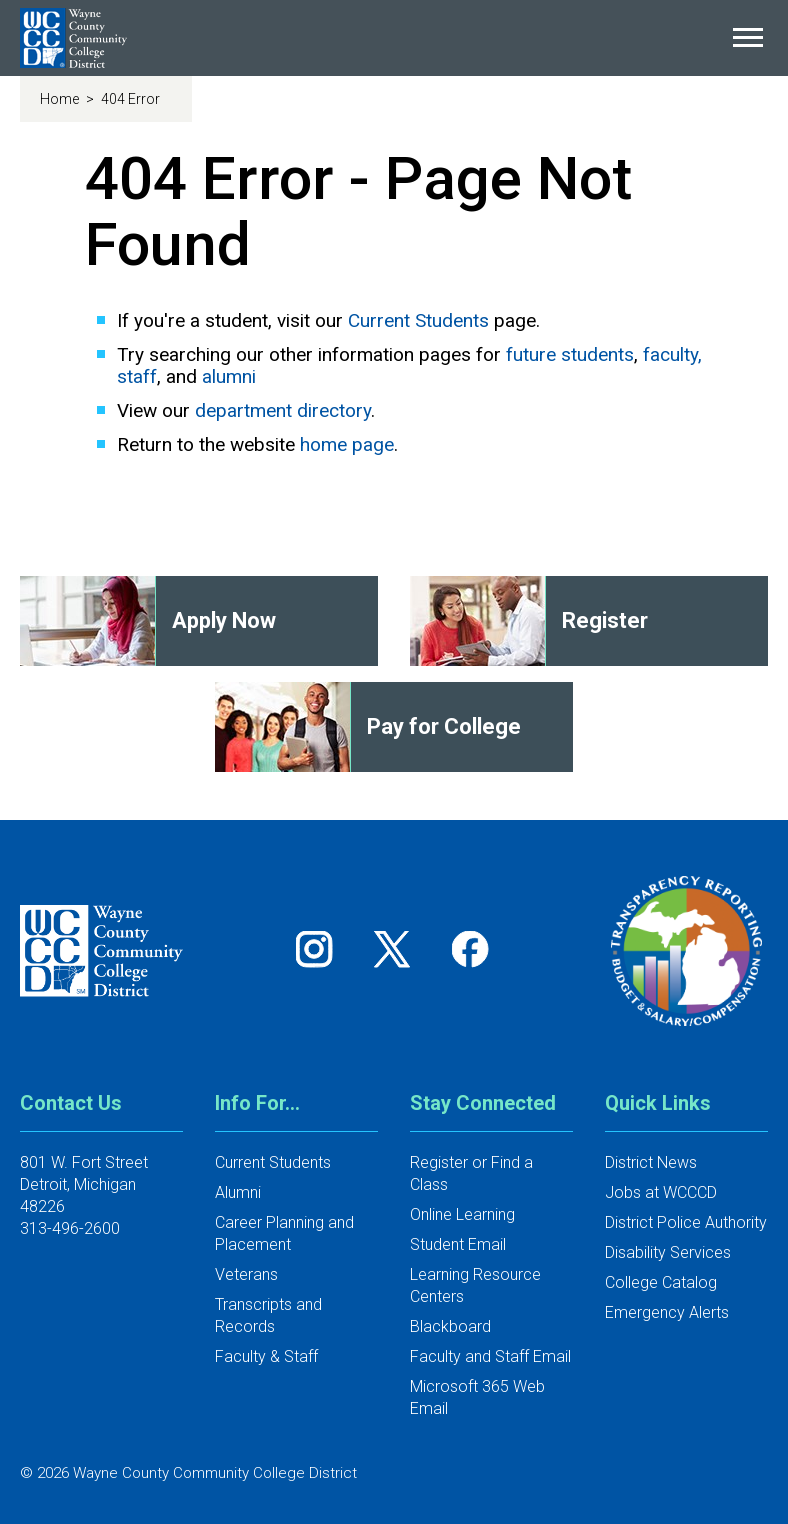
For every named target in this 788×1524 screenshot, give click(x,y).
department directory (283, 410)
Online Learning (462, 1214)
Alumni (238, 1192)
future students (570, 354)
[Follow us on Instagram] (321, 948)
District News (651, 1162)
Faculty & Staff (266, 1356)
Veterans (246, 1274)
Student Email (458, 1244)
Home (61, 99)
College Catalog (661, 1282)
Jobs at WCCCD (661, 1192)
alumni (229, 376)
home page (347, 444)
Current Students (418, 320)
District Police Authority (686, 1222)
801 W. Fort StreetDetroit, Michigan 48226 (84, 1184)
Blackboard (450, 1326)
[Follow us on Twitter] (399, 948)
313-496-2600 (70, 1228)
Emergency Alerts (667, 1312)
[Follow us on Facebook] (472, 948)
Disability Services (668, 1252)
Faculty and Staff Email (490, 1356)
